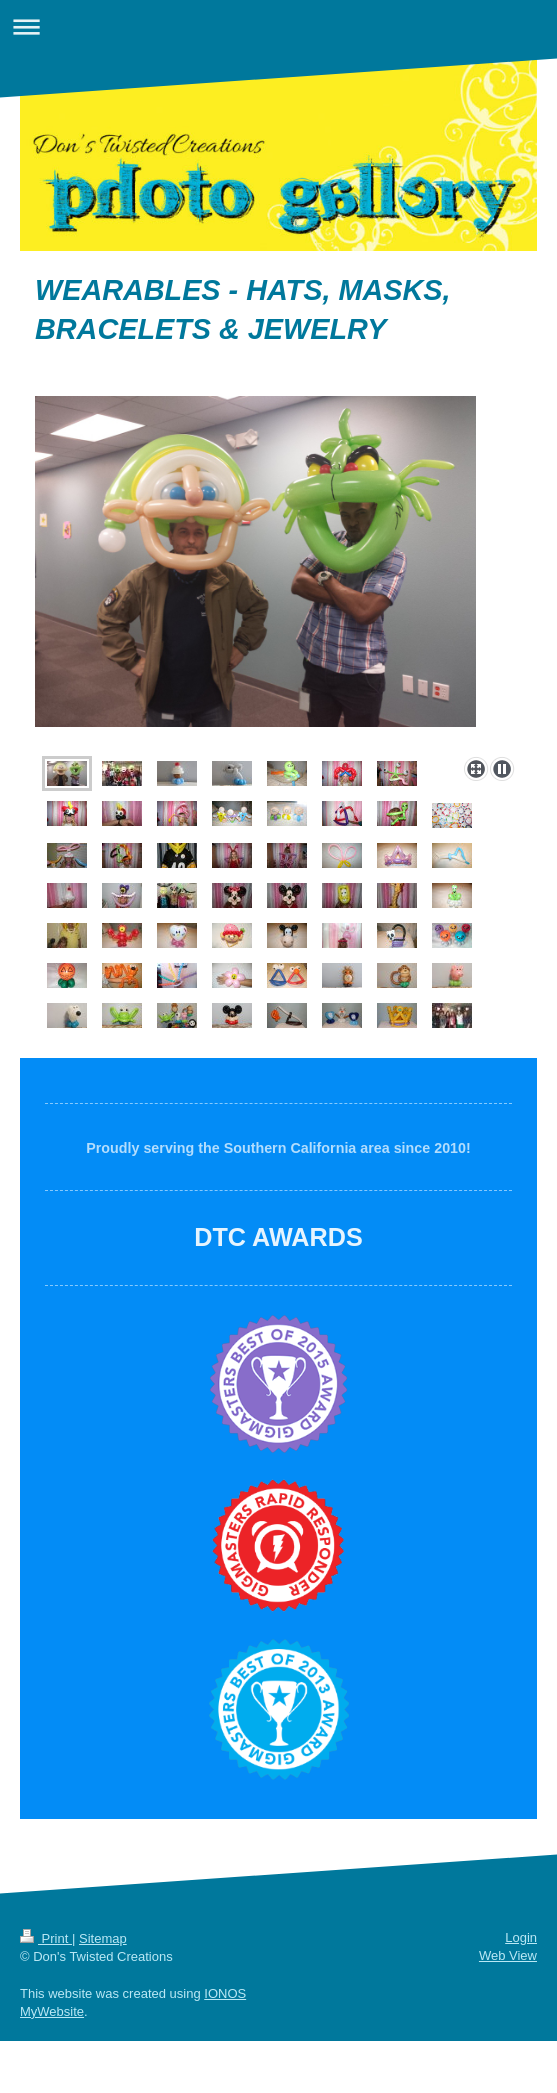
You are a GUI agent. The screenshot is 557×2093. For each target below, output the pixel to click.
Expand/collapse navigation (278, 26)
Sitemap (103, 1938)
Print (46, 1938)
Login (521, 1937)
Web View (508, 1955)
